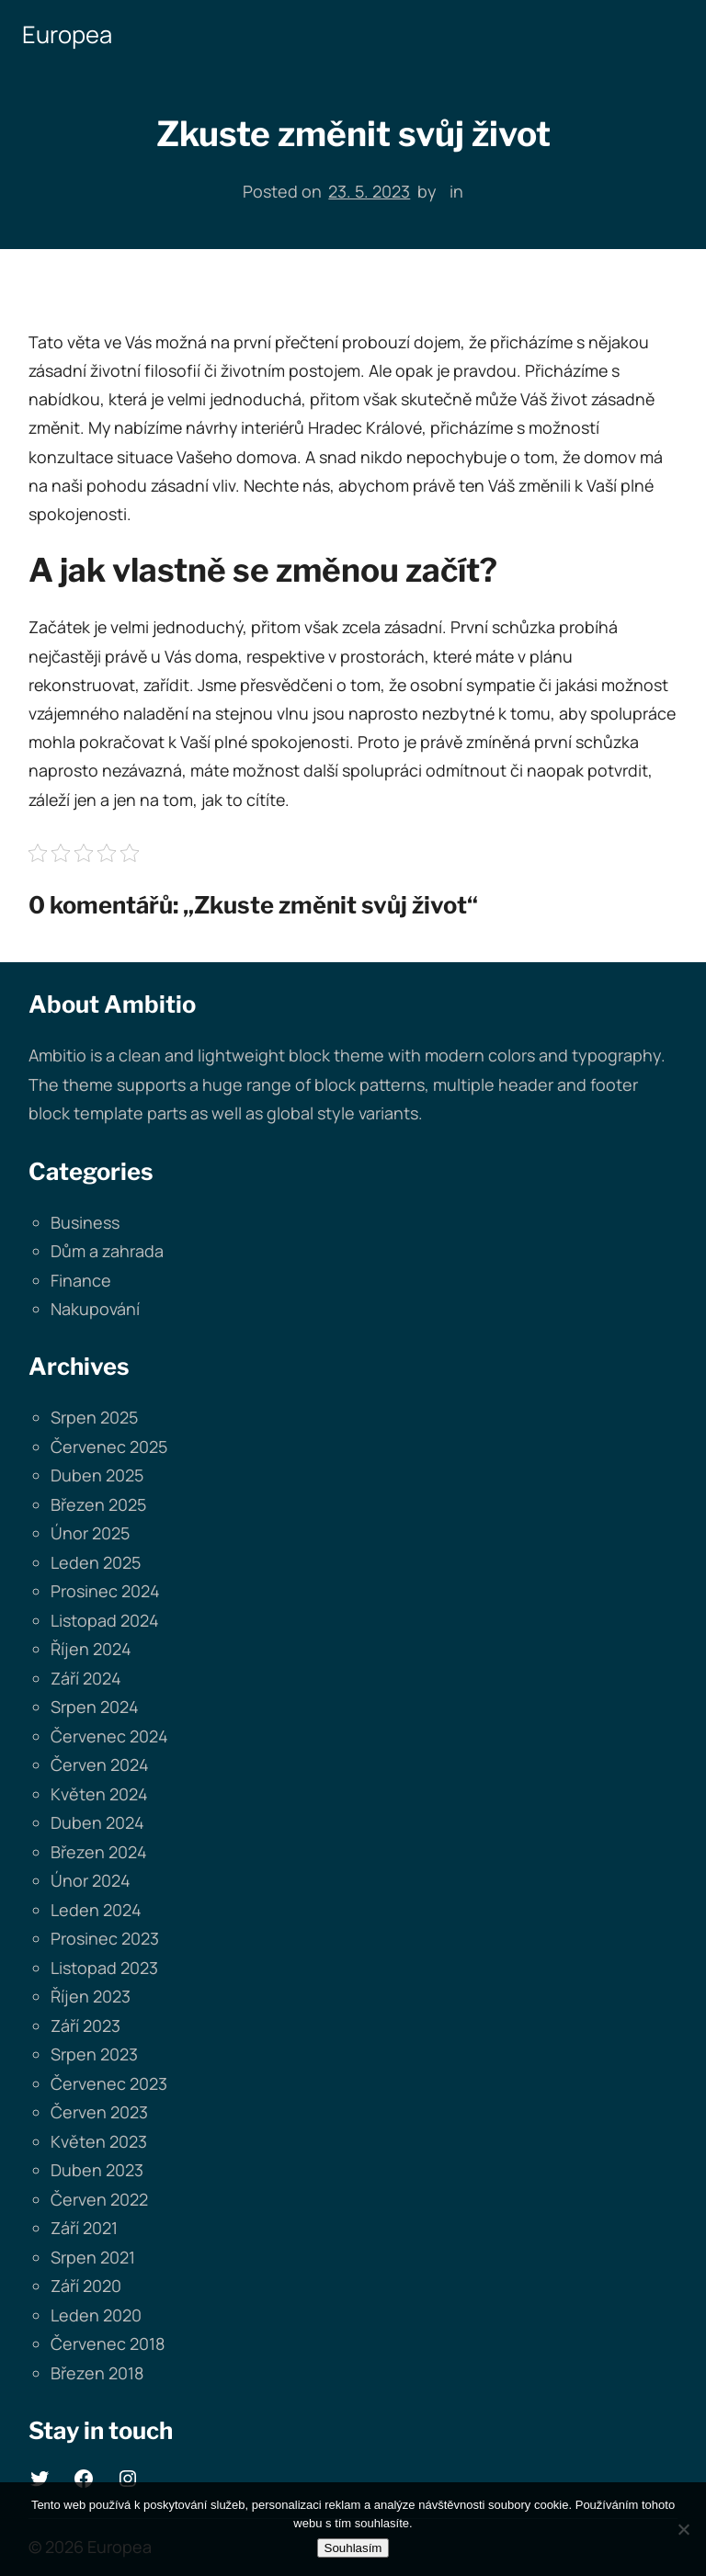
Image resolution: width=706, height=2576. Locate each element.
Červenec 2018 (108, 2343)
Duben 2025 (97, 1475)
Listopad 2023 (104, 1968)
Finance (81, 1280)
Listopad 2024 (105, 1620)
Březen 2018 (97, 2373)
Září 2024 (86, 1678)
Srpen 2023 (94, 2054)
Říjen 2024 (91, 1649)
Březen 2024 (99, 1852)
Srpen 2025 (94, 1417)
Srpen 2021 (93, 2257)
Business (85, 1222)
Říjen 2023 (91, 1996)
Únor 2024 (91, 1880)
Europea (67, 34)
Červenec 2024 (109, 1736)
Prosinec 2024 (105, 1591)
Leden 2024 (96, 1910)
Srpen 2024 (95, 1707)
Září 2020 (86, 2286)
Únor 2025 (90, 1533)
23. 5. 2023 (369, 191)
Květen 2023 (99, 2141)
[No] (683, 2529)
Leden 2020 (96, 2315)
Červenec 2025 (109, 1447)
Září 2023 (85, 2025)
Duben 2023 (97, 2170)
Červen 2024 (100, 1764)
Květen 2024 (99, 1794)
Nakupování (95, 1309)
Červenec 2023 (109, 2083)
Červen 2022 (99, 2199)
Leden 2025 (96, 1562)
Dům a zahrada (107, 1251)
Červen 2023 (99, 2112)
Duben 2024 (97, 1822)
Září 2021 (84, 2228)
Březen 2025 (98, 1504)
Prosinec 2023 (105, 1938)
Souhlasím (353, 2548)
